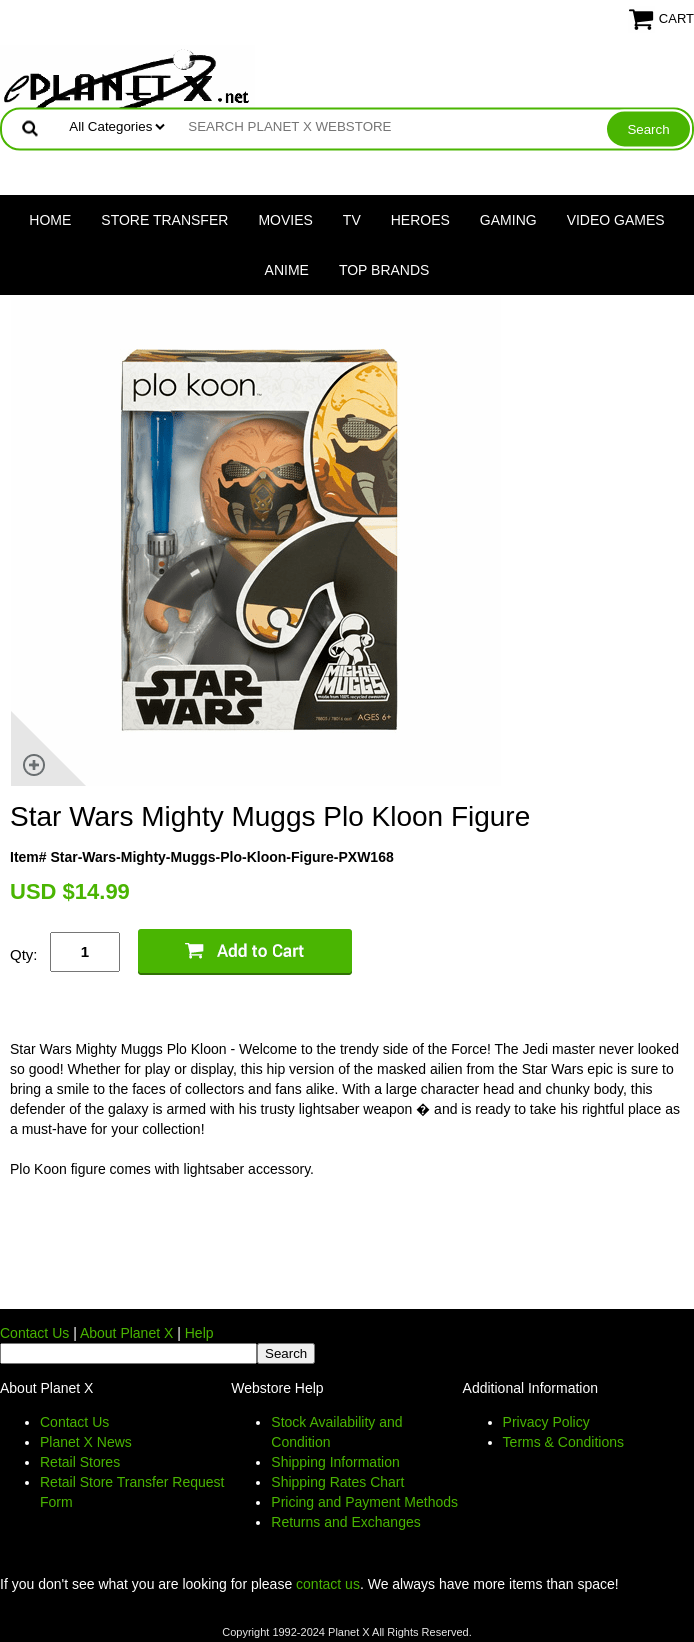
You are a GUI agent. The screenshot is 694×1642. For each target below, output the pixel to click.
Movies (285, 220)
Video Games (616, 220)
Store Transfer (164, 220)
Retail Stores (80, 1462)
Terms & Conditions (563, 1442)
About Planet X (126, 1333)
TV (352, 220)
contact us (328, 1584)
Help (199, 1333)
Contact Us (34, 1333)
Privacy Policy (546, 1422)
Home (50, 220)
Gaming (508, 220)
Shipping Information (335, 1462)
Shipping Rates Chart (337, 1482)
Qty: (24, 954)
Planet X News (86, 1442)
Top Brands (384, 270)
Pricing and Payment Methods (364, 1502)
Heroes (420, 220)
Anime (287, 270)
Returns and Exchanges (345, 1522)
